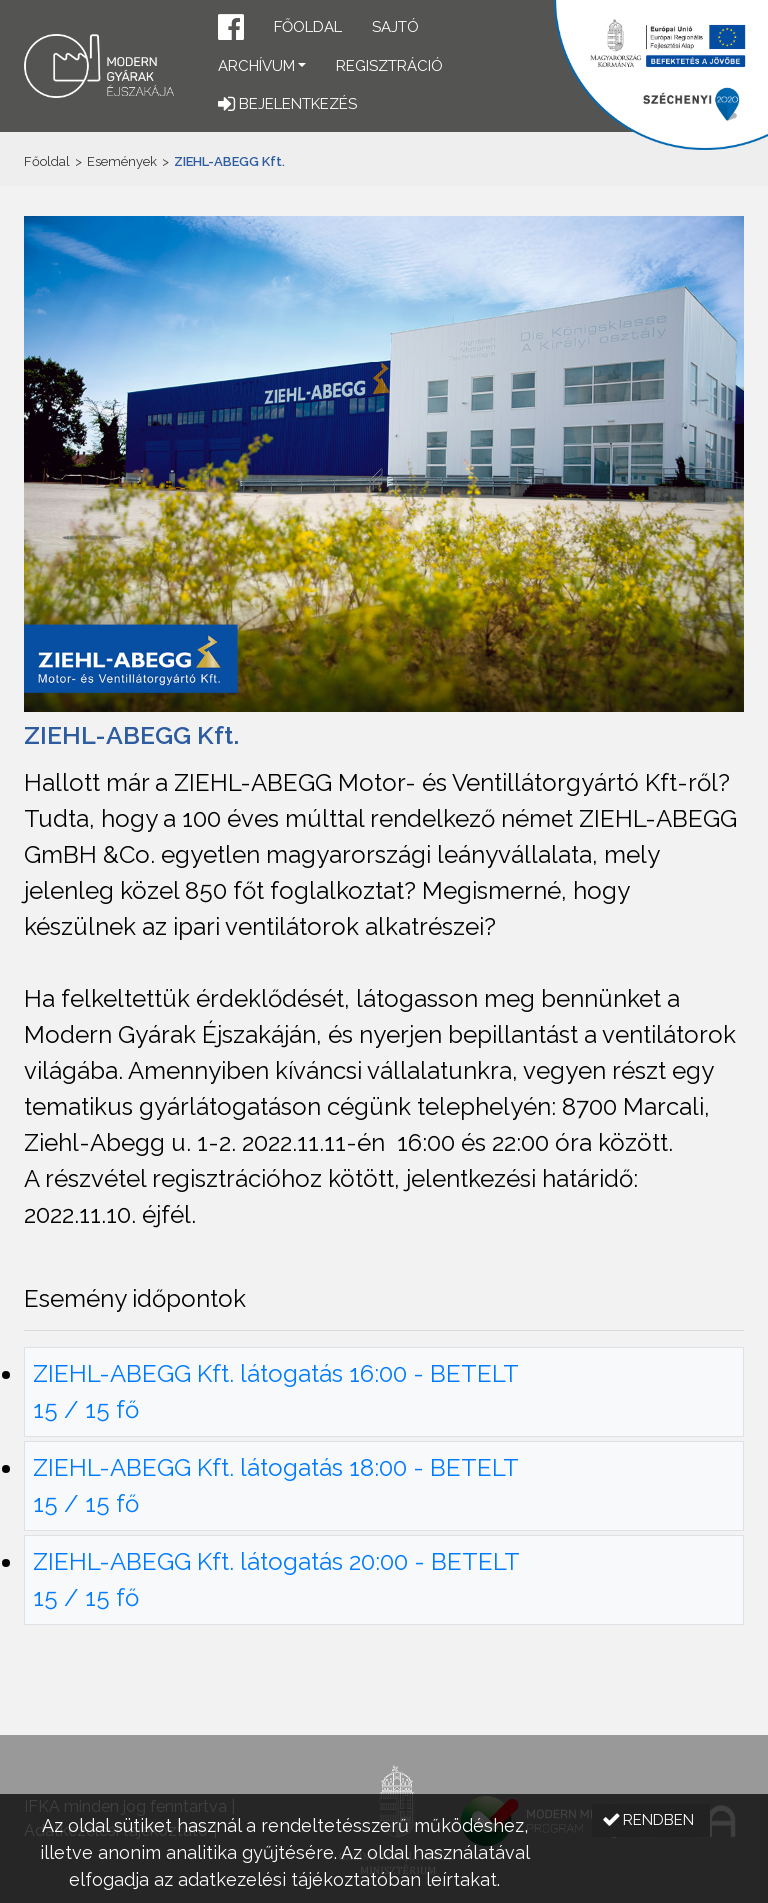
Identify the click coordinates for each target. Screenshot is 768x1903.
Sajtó (395, 27)
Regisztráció (389, 66)
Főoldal (308, 27)
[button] (231, 29)
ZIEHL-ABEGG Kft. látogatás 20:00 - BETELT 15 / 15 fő (276, 1579)
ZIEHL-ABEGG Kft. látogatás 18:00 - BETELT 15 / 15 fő (276, 1485)
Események (122, 161)
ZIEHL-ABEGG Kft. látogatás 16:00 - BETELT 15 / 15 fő (276, 1391)
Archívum (256, 66)
